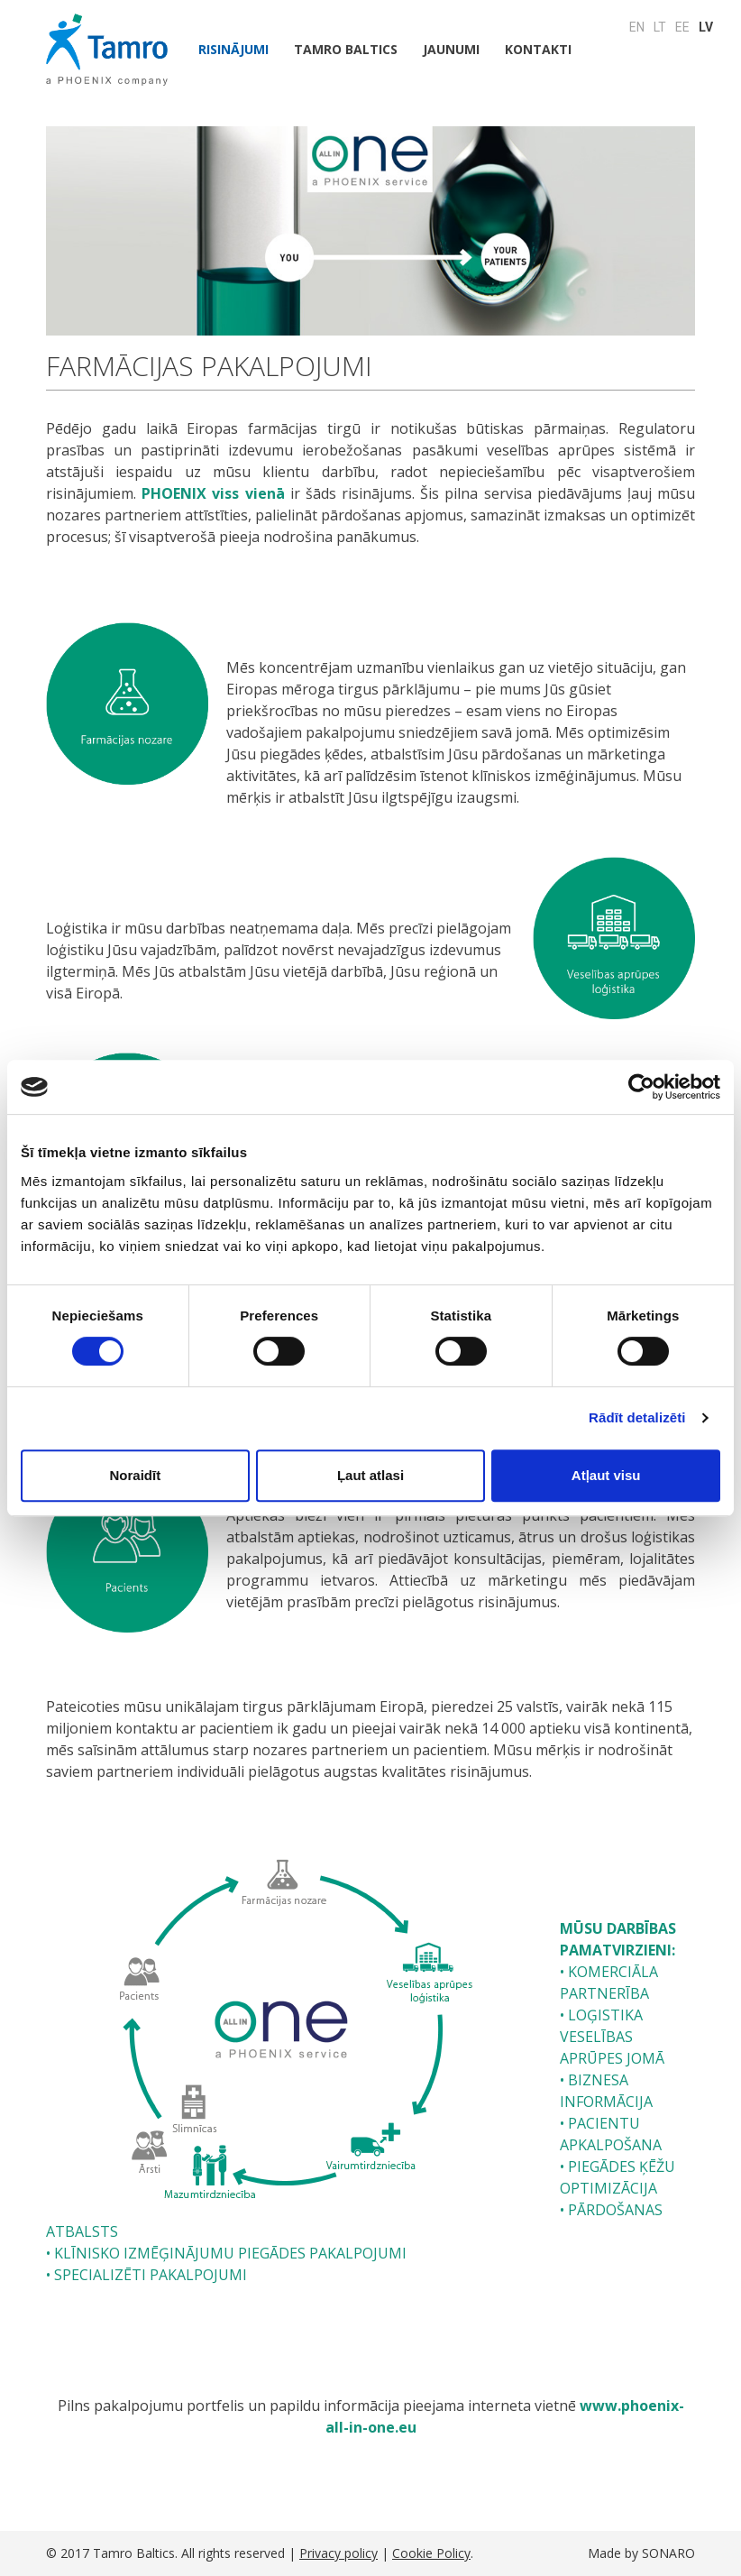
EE (682, 27)
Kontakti (538, 49)
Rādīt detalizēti (637, 1417)
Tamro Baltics (346, 49)
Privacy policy (338, 2553)
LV (706, 27)
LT (660, 27)
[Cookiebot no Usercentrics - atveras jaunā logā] (641, 1086)
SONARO (668, 2553)
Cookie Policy (431, 2553)
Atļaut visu (606, 1475)
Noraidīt (134, 1475)
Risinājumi (233, 49)
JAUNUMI (451, 49)
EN (637, 27)
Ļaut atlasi (370, 1475)
